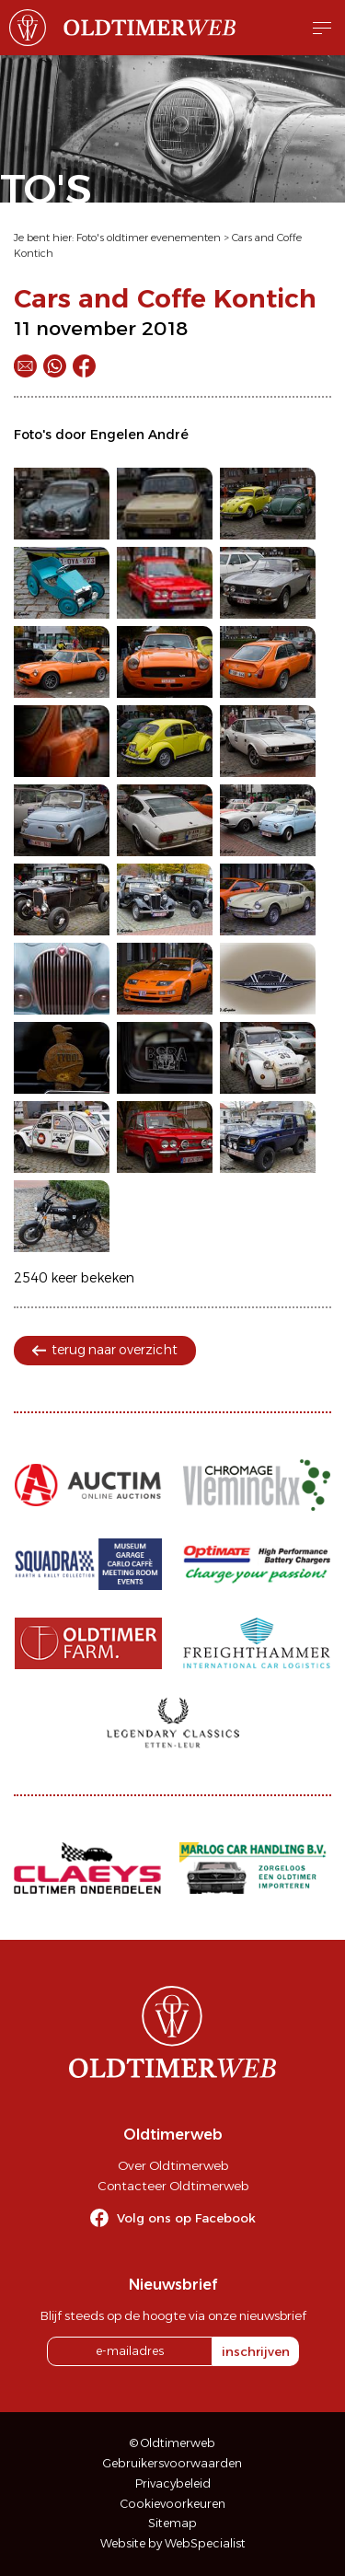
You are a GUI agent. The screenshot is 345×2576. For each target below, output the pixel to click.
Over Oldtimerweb (173, 2165)
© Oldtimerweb (172, 2443)
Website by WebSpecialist (173, 2543)
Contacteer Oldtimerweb (173, 2185)
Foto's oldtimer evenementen (148, 237)
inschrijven (256, 2351)
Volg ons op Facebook (186, 2217)
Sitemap (172, 2523)
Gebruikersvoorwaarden (172, 2463)
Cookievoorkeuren (173, 2504)
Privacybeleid (173, 2483)
